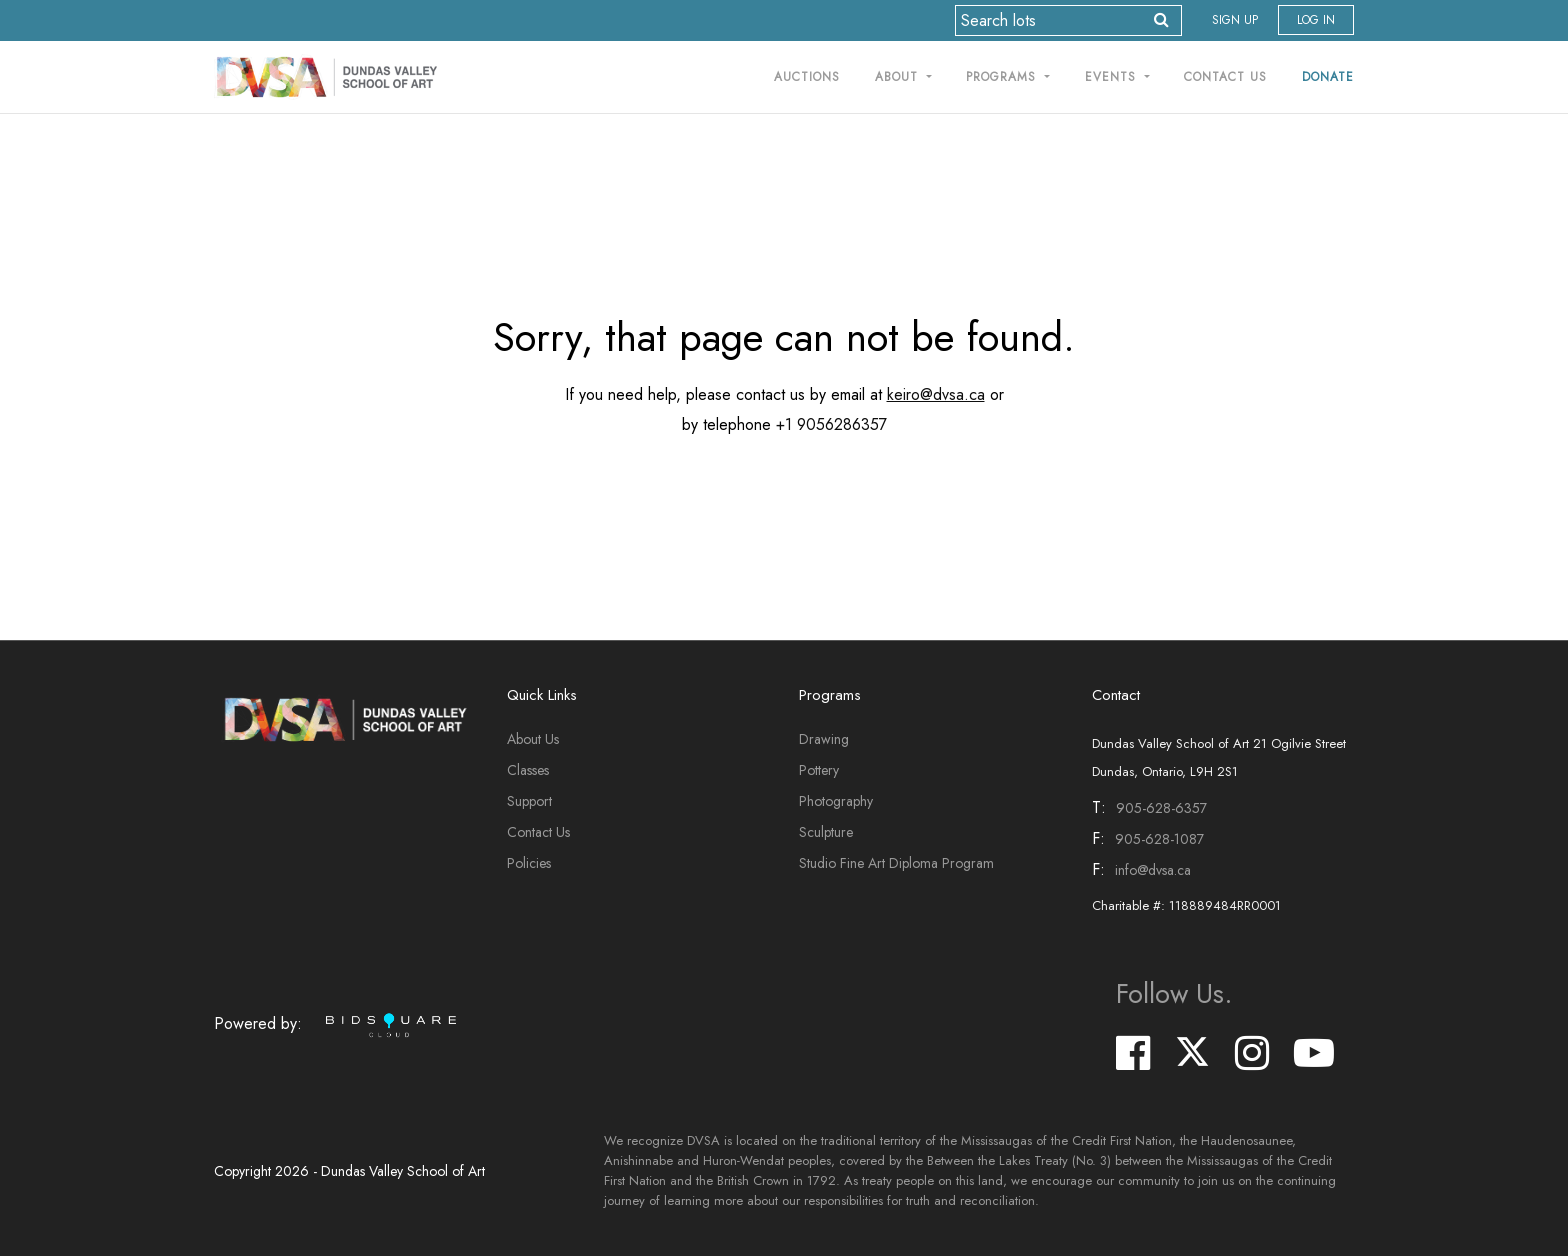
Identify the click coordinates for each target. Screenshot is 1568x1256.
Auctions (807, 77)
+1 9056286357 (831, 424)
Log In (1316, 20)
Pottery (819, 770)
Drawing (824, 739)
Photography (836, 801)
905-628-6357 (1161, 808)
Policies (529, 863)
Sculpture (826, 832)
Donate (1328, 77)
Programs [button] (1003, 77)
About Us (533, 739)
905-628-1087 (1159, 839)
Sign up (1235, 20)
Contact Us (1225, 77)
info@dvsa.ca (1153, 870)
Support (529, 801)
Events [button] (1113, 77)
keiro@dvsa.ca (936, 394)
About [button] (899, 77)
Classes (528, 770)
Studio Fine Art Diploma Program (896, 863)
